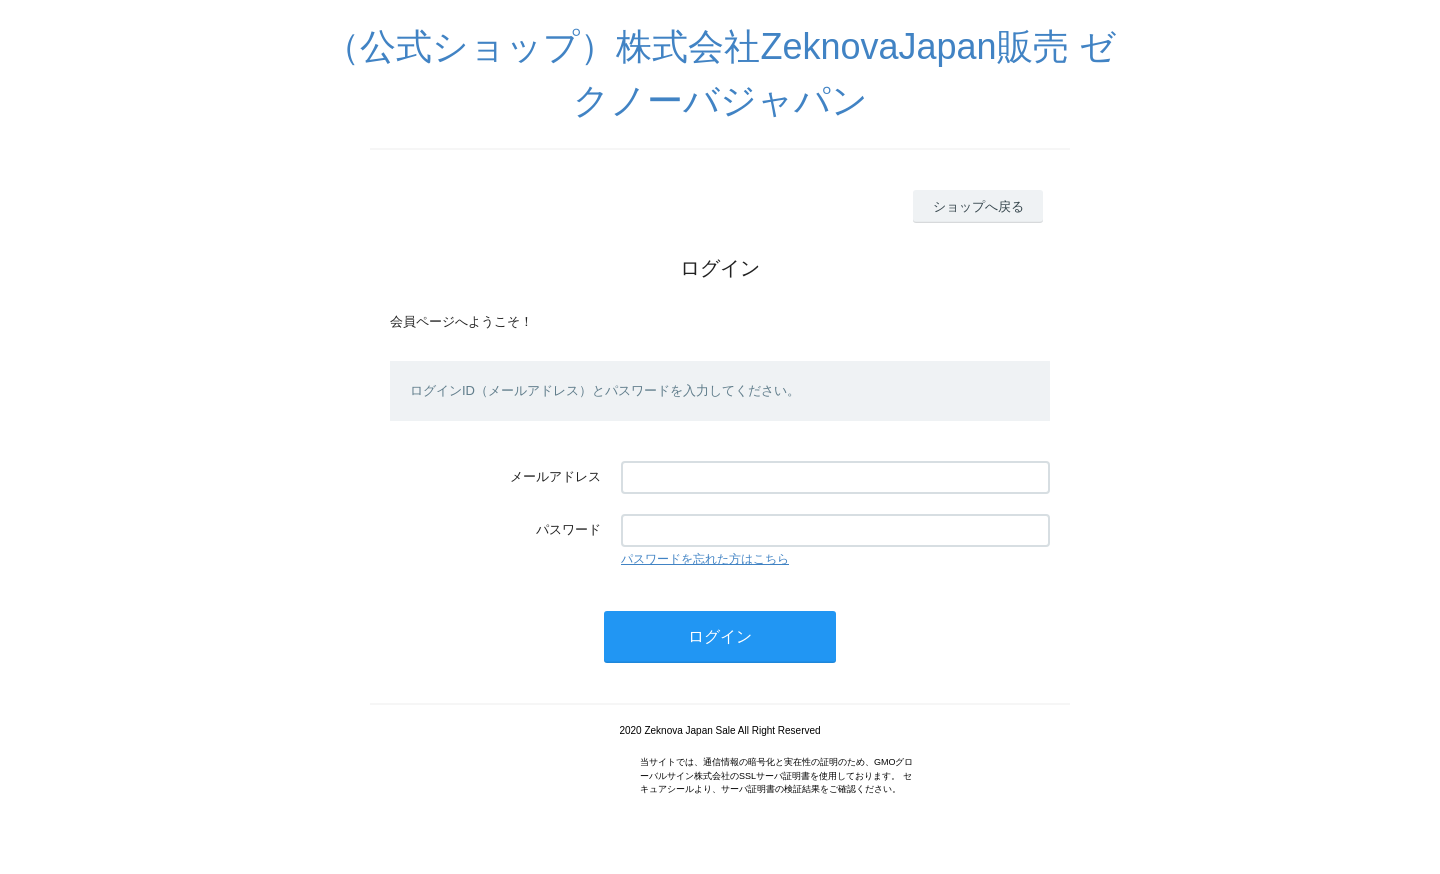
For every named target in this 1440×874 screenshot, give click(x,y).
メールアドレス (555, 476)
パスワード (568, 529)
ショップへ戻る (978, 206)
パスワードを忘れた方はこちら (705, 559)
